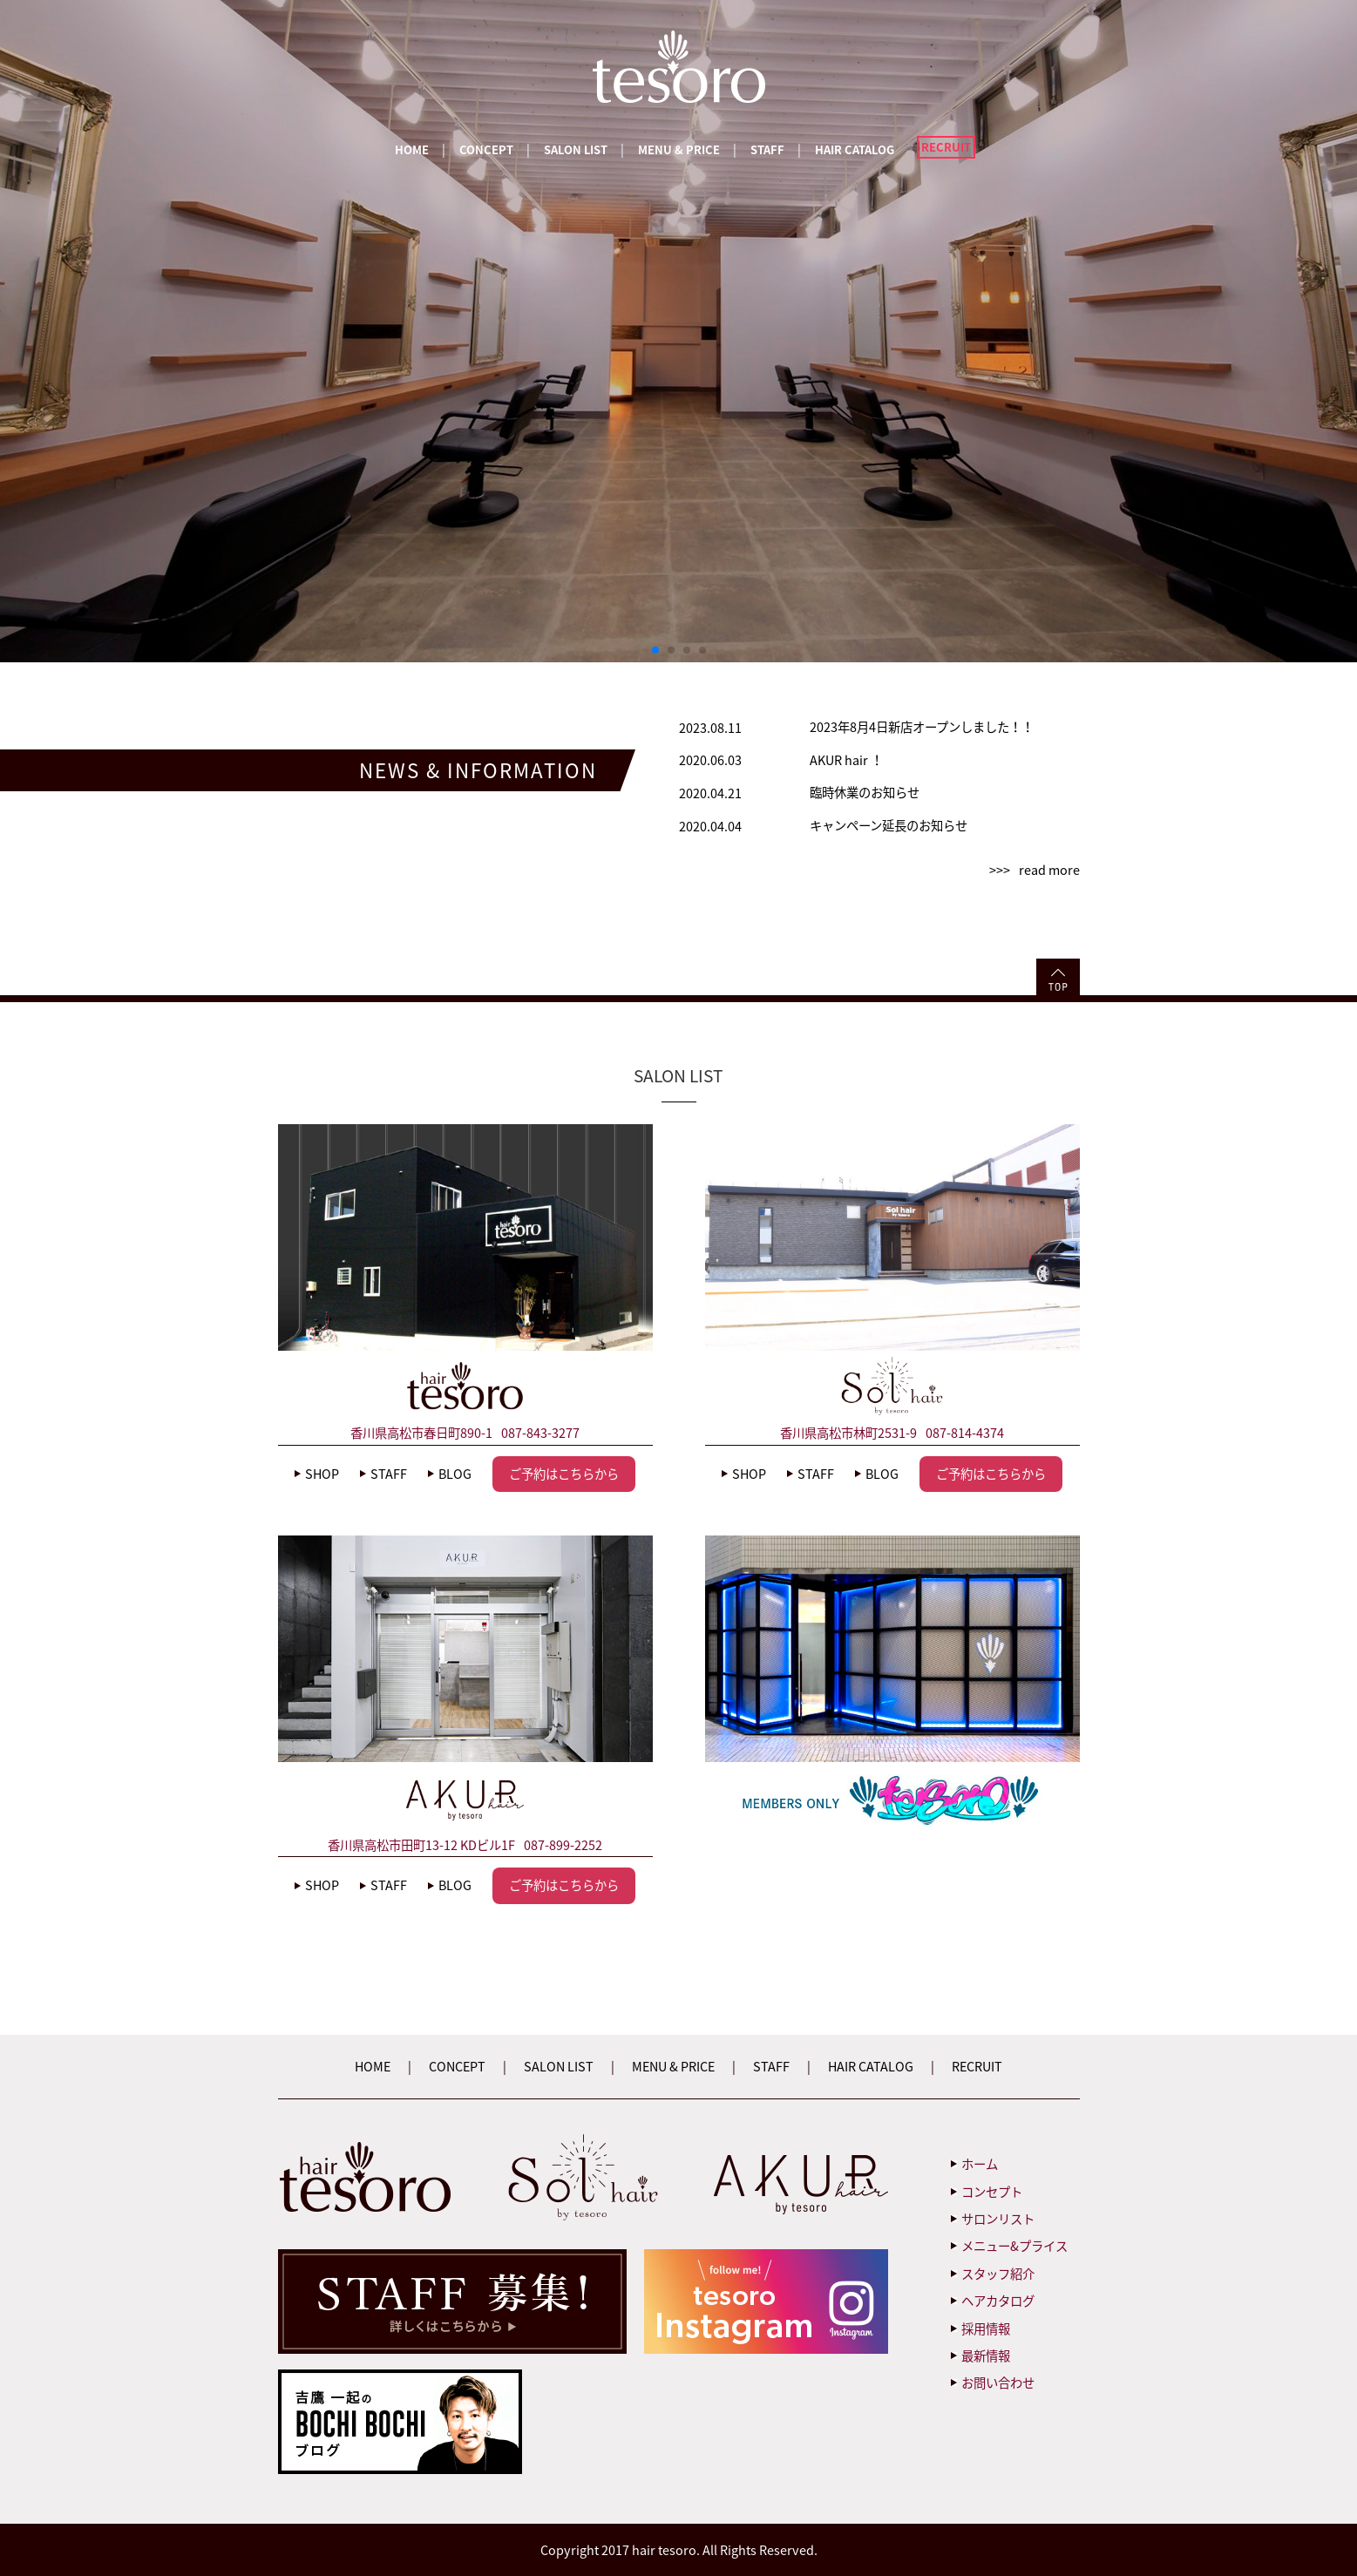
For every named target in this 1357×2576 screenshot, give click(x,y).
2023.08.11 (710, 728)
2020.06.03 (710, 760)
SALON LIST (575, 149)
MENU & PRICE (679, 149)
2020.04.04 (710, 826)
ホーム (979, 2163)
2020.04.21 (710, 793)
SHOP (322, 1473)
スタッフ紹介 (998, 2273)
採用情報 (985, 2328)
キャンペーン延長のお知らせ (888, 825)
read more (1049, 869)
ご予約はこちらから (564, 1473)
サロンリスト (998, 2218)
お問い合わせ (998, 2382)
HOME (412, 149)
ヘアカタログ (998, 2300)
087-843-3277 (540, 1432)
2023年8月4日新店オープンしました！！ (922, 726)
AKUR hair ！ (846, 759)
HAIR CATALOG (854, 149)
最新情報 (985, 2355)
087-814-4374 (965, 1432)
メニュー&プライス (1014, 2245)
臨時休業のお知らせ (864, 792)
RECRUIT (946, 147)
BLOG (455, 1473)
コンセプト (991, 2191)
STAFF (767, 149)
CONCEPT (486, 149)
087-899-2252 (563, 1844)
